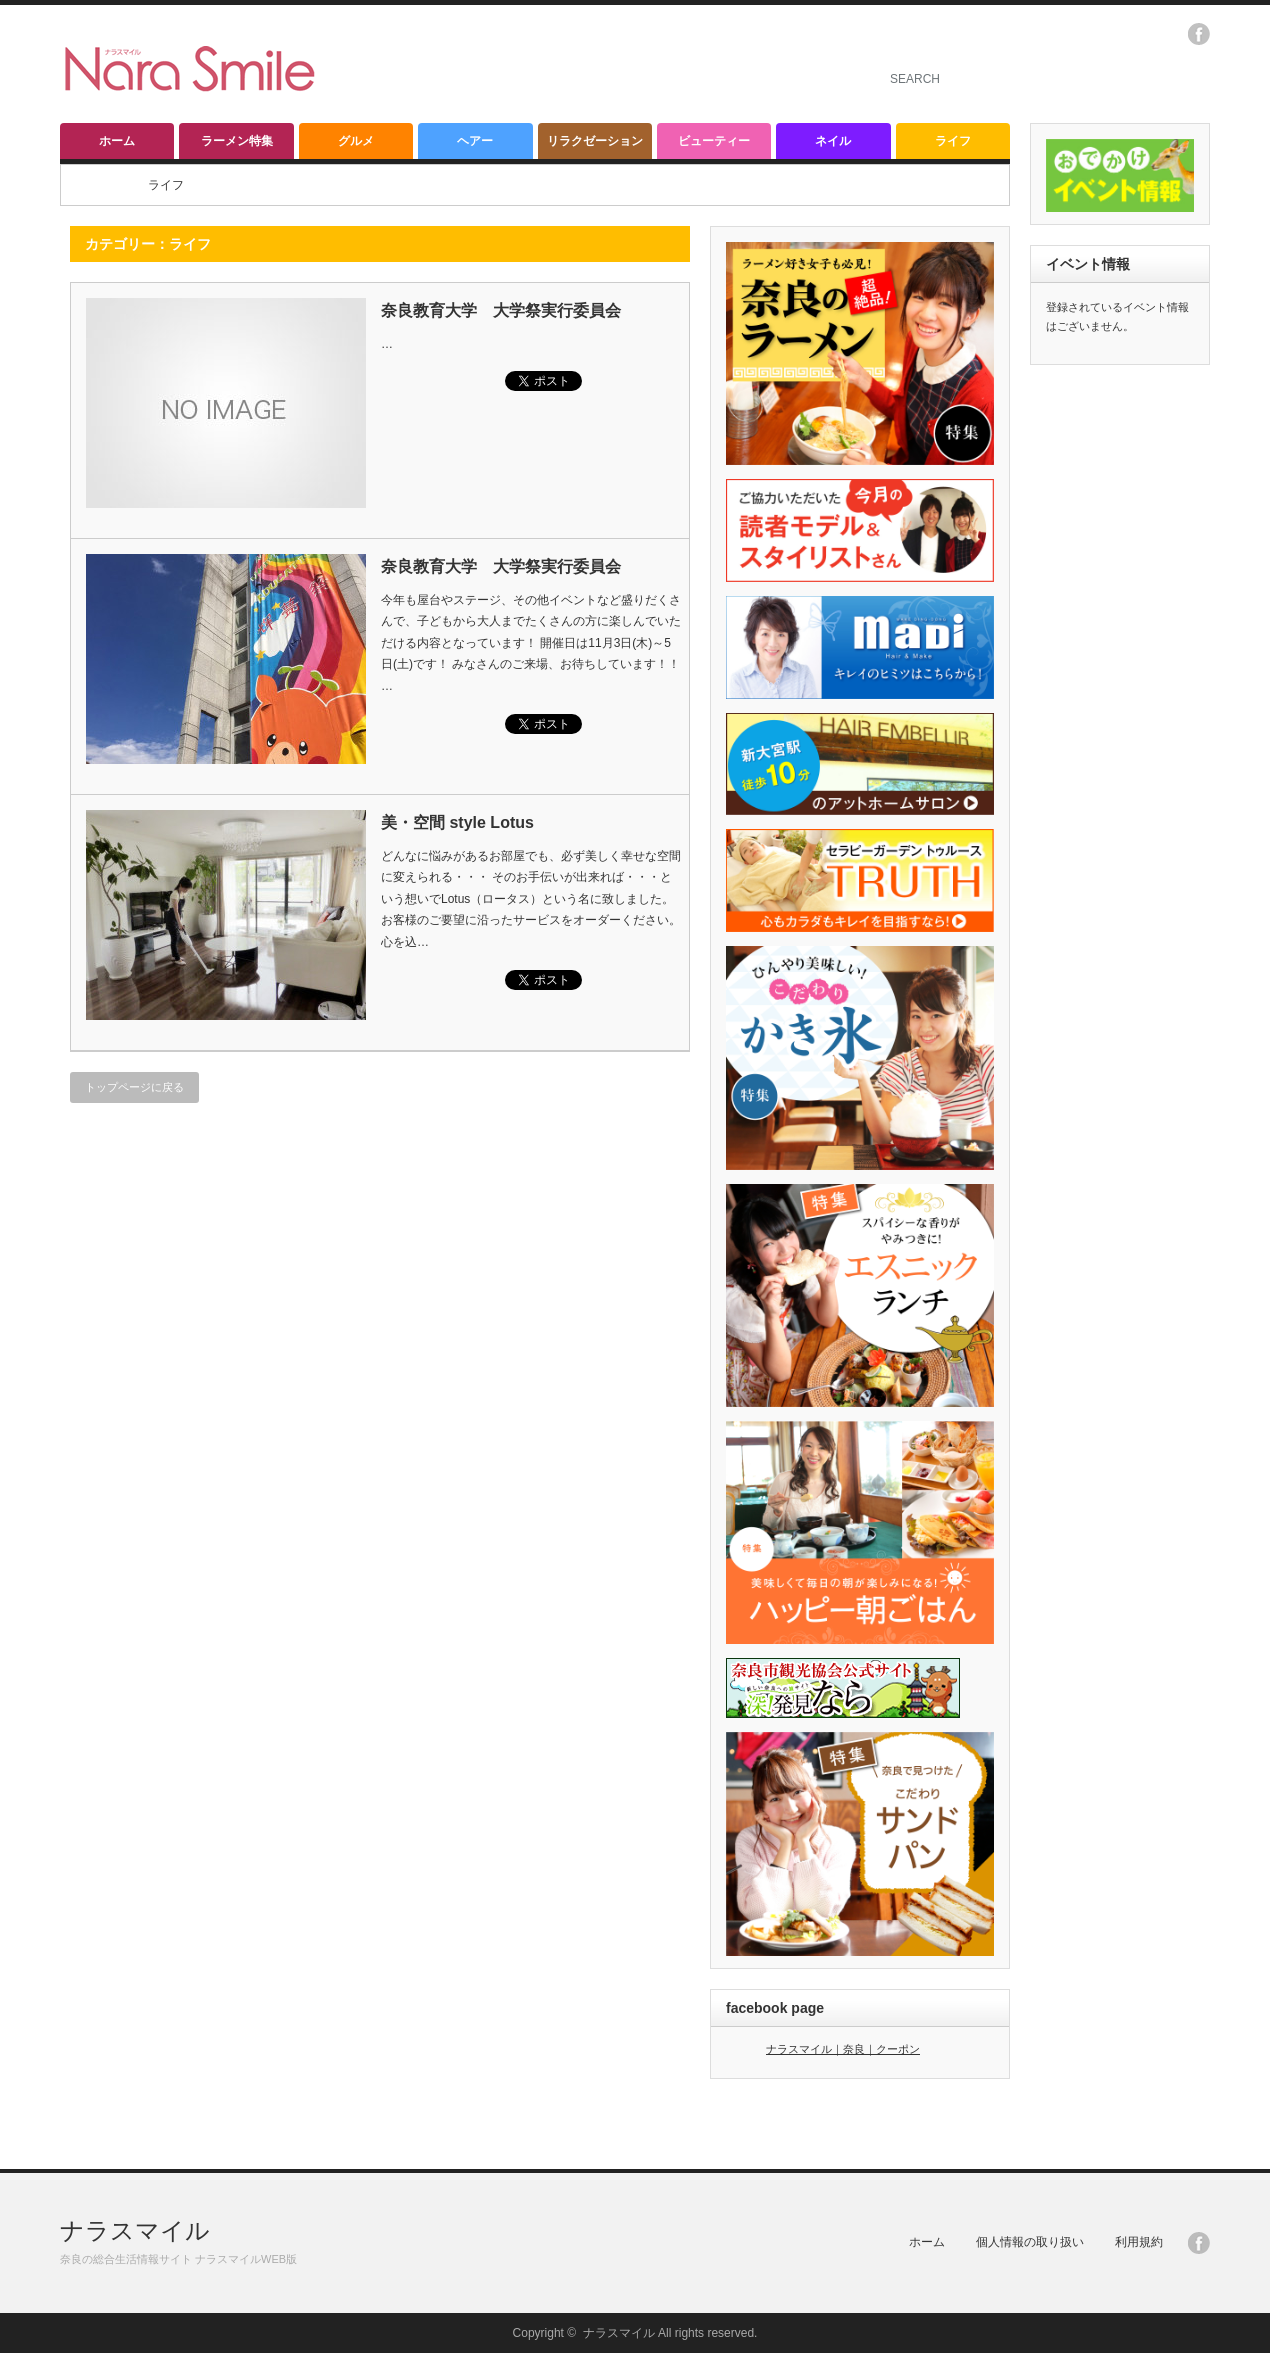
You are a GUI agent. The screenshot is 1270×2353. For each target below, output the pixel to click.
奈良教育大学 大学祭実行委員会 (501, 310)
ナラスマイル (135, 2230)
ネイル (833, 141)
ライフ (953, 141)
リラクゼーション (595, 141)
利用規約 (1139, 2242)
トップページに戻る (134, 1087)
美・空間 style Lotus (457, 822)
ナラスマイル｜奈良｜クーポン (843, 2049)
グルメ (356, 141)
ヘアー (475, 141)
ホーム (117, 141)
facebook (1199, 34)
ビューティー (714, 141)
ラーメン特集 (237, 141)
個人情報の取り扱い (1030, 2242)
